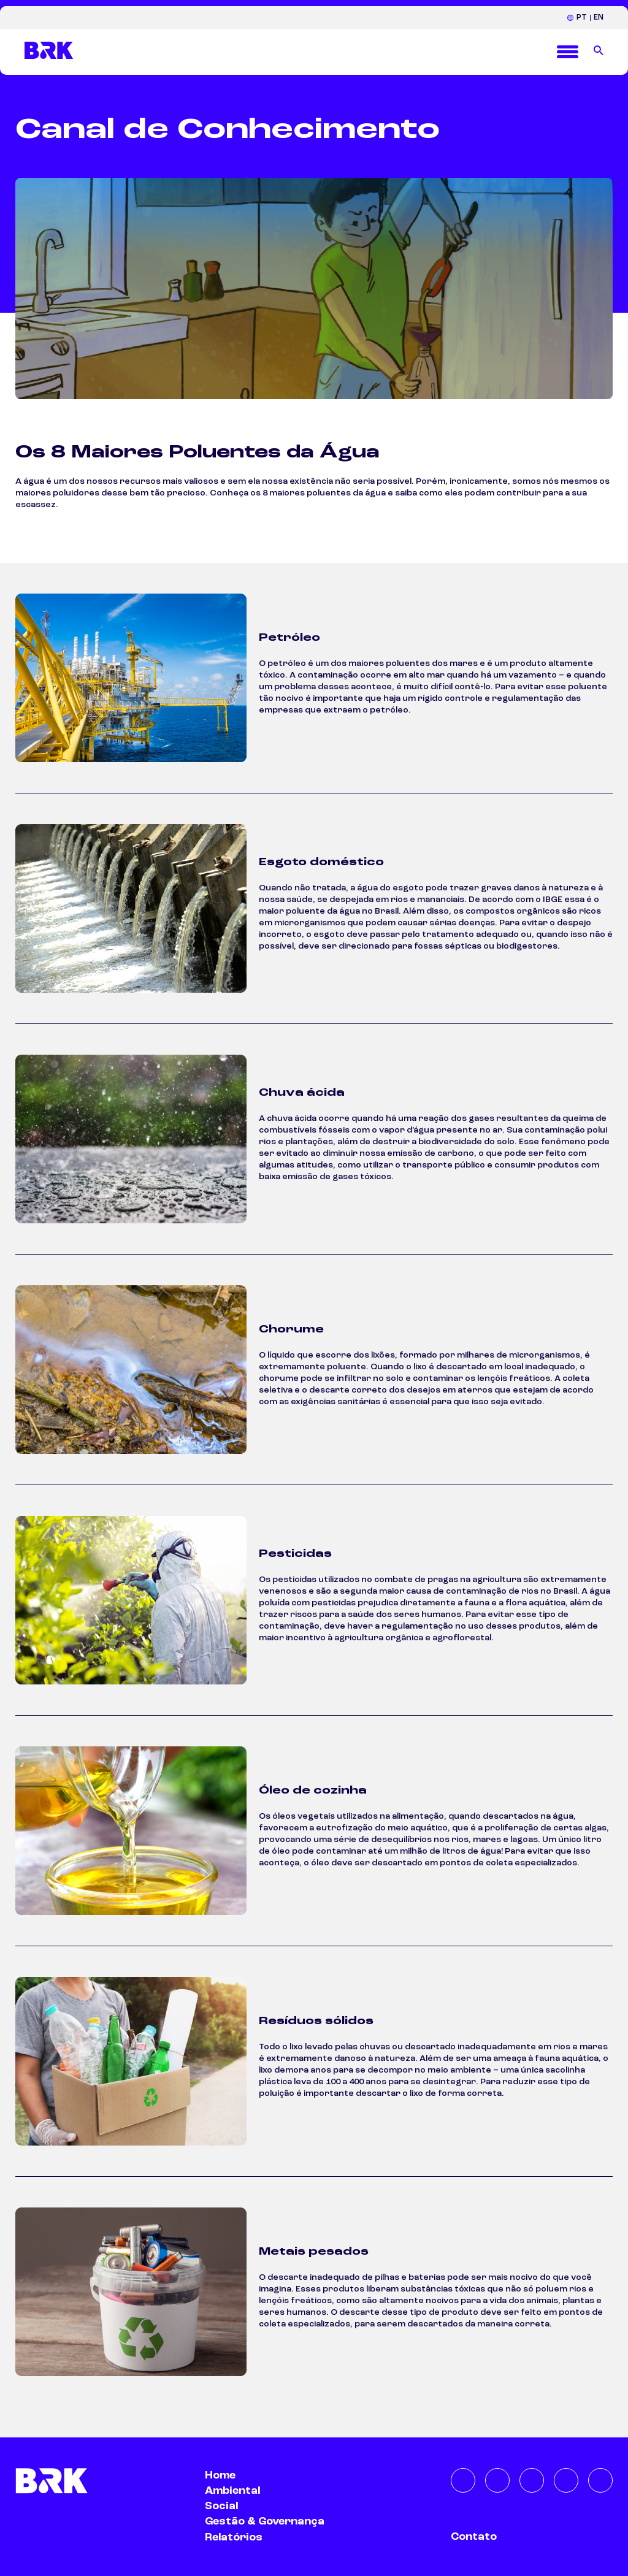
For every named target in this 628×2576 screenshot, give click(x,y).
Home (220, 2475)
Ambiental (232, 2490)
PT (581, 17)
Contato (474, 2536)
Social (221, 2506)
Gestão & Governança (264, 2521)
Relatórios (233, 2537)
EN (598, 17)
